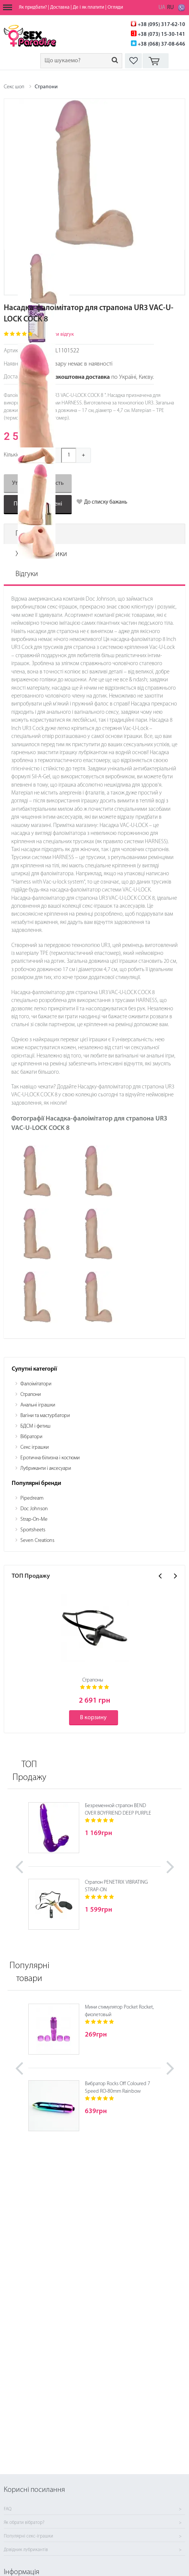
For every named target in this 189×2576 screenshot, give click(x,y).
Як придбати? (33, 7)
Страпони (46, 87)
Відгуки (26, 574)
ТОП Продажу (29, 1771)
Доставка (59, 7)
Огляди (115, 7)
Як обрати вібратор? (24, 2523)
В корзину (93, 1718)
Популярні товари (29, 1972)
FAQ (7, 2509)
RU (170, 8)
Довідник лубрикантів (26, 2550)
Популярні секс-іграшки (28, 2536)
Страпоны (92, 1680)
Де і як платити (88, 7)
